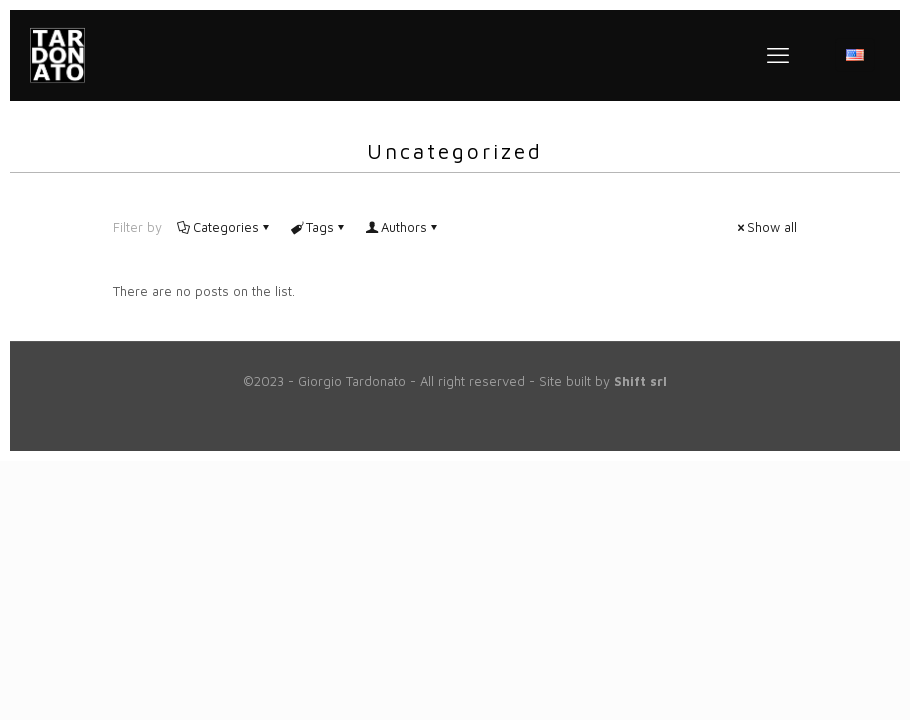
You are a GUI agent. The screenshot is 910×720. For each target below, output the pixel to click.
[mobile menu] (778, 55)
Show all (765, 227)
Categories (224, 227)
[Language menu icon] (855, 55)
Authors (402, 227)
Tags (318, 227)
